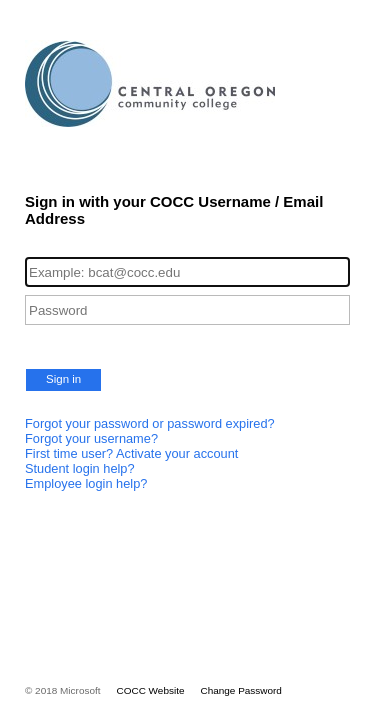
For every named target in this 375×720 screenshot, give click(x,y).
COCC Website (151, 690)
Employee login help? (86, 483)
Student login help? (80, 468)
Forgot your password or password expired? (150, 423)
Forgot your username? (91, 438)
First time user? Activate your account (131, 453)
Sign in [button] (63, 379)
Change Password (240, 690)
